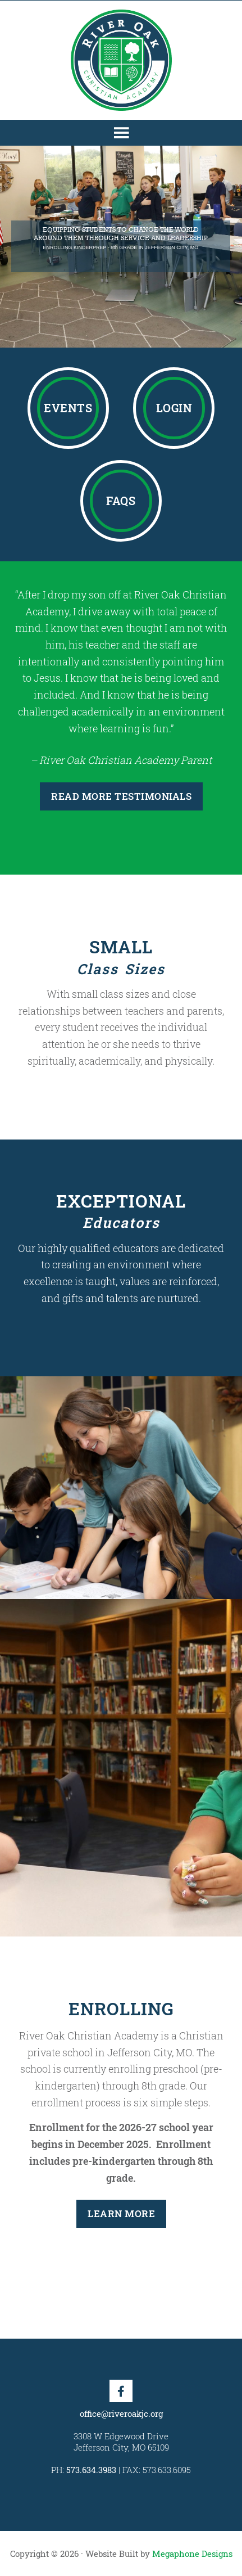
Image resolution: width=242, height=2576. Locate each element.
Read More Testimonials (121, 796)
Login (174, 407)
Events (68, 407)
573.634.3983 (91, 2469)
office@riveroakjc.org (121, 2413)
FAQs (120, 500)
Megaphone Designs (192, 2553)
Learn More (121, 2213)
